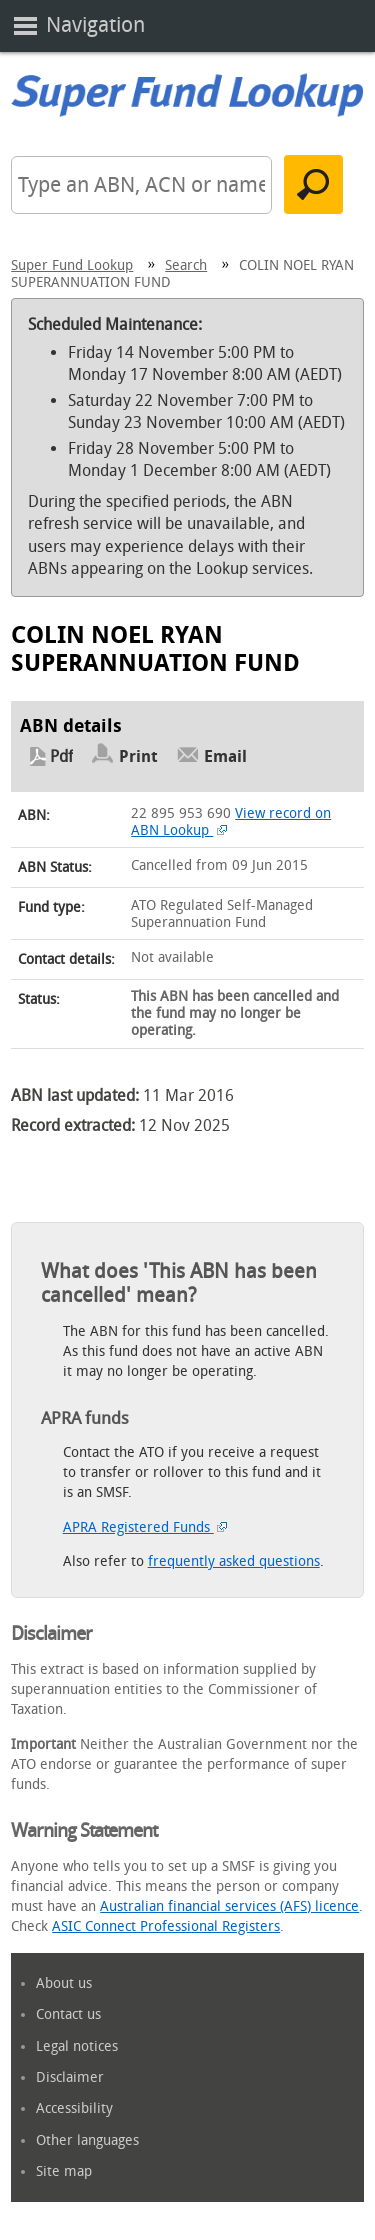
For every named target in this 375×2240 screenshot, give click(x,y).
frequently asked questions (234, 1561)
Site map (64, 2171)
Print (138, 756)
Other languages (87, 2140)
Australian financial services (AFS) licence (229, 1906)
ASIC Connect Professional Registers (166, 1926)
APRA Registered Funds (145, 1527)
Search (186, 265)
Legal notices (77, 2046)
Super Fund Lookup (72, 265)
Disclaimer (70, 2077)
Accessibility (74, 2108)
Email (225, 756)
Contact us (68, 2014)
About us (64, 1983)
